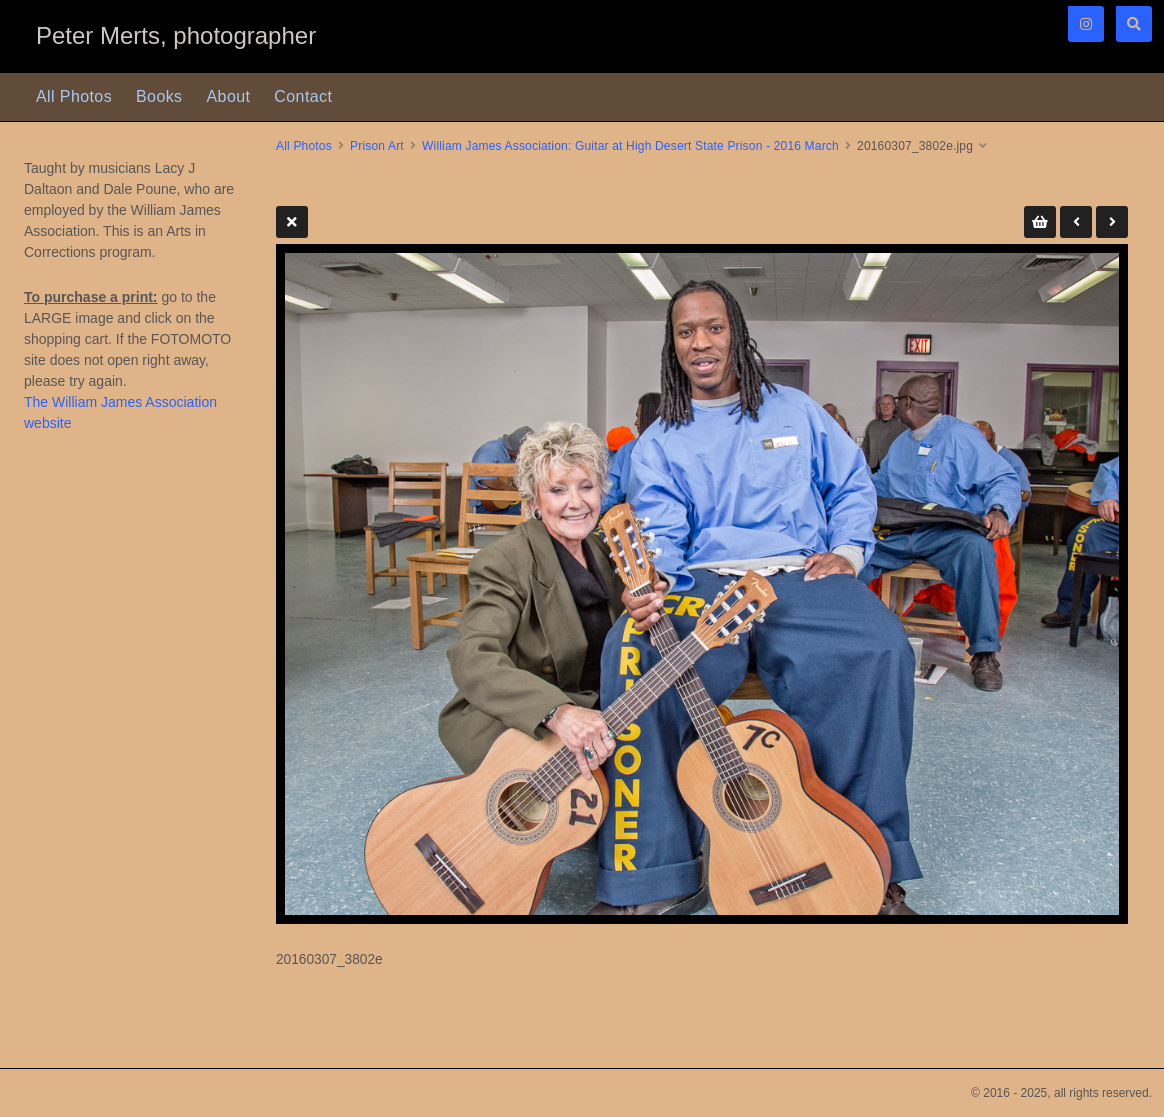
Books (159, 96)
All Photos (74, 96)
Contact (303, 96)
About (229, 96)
